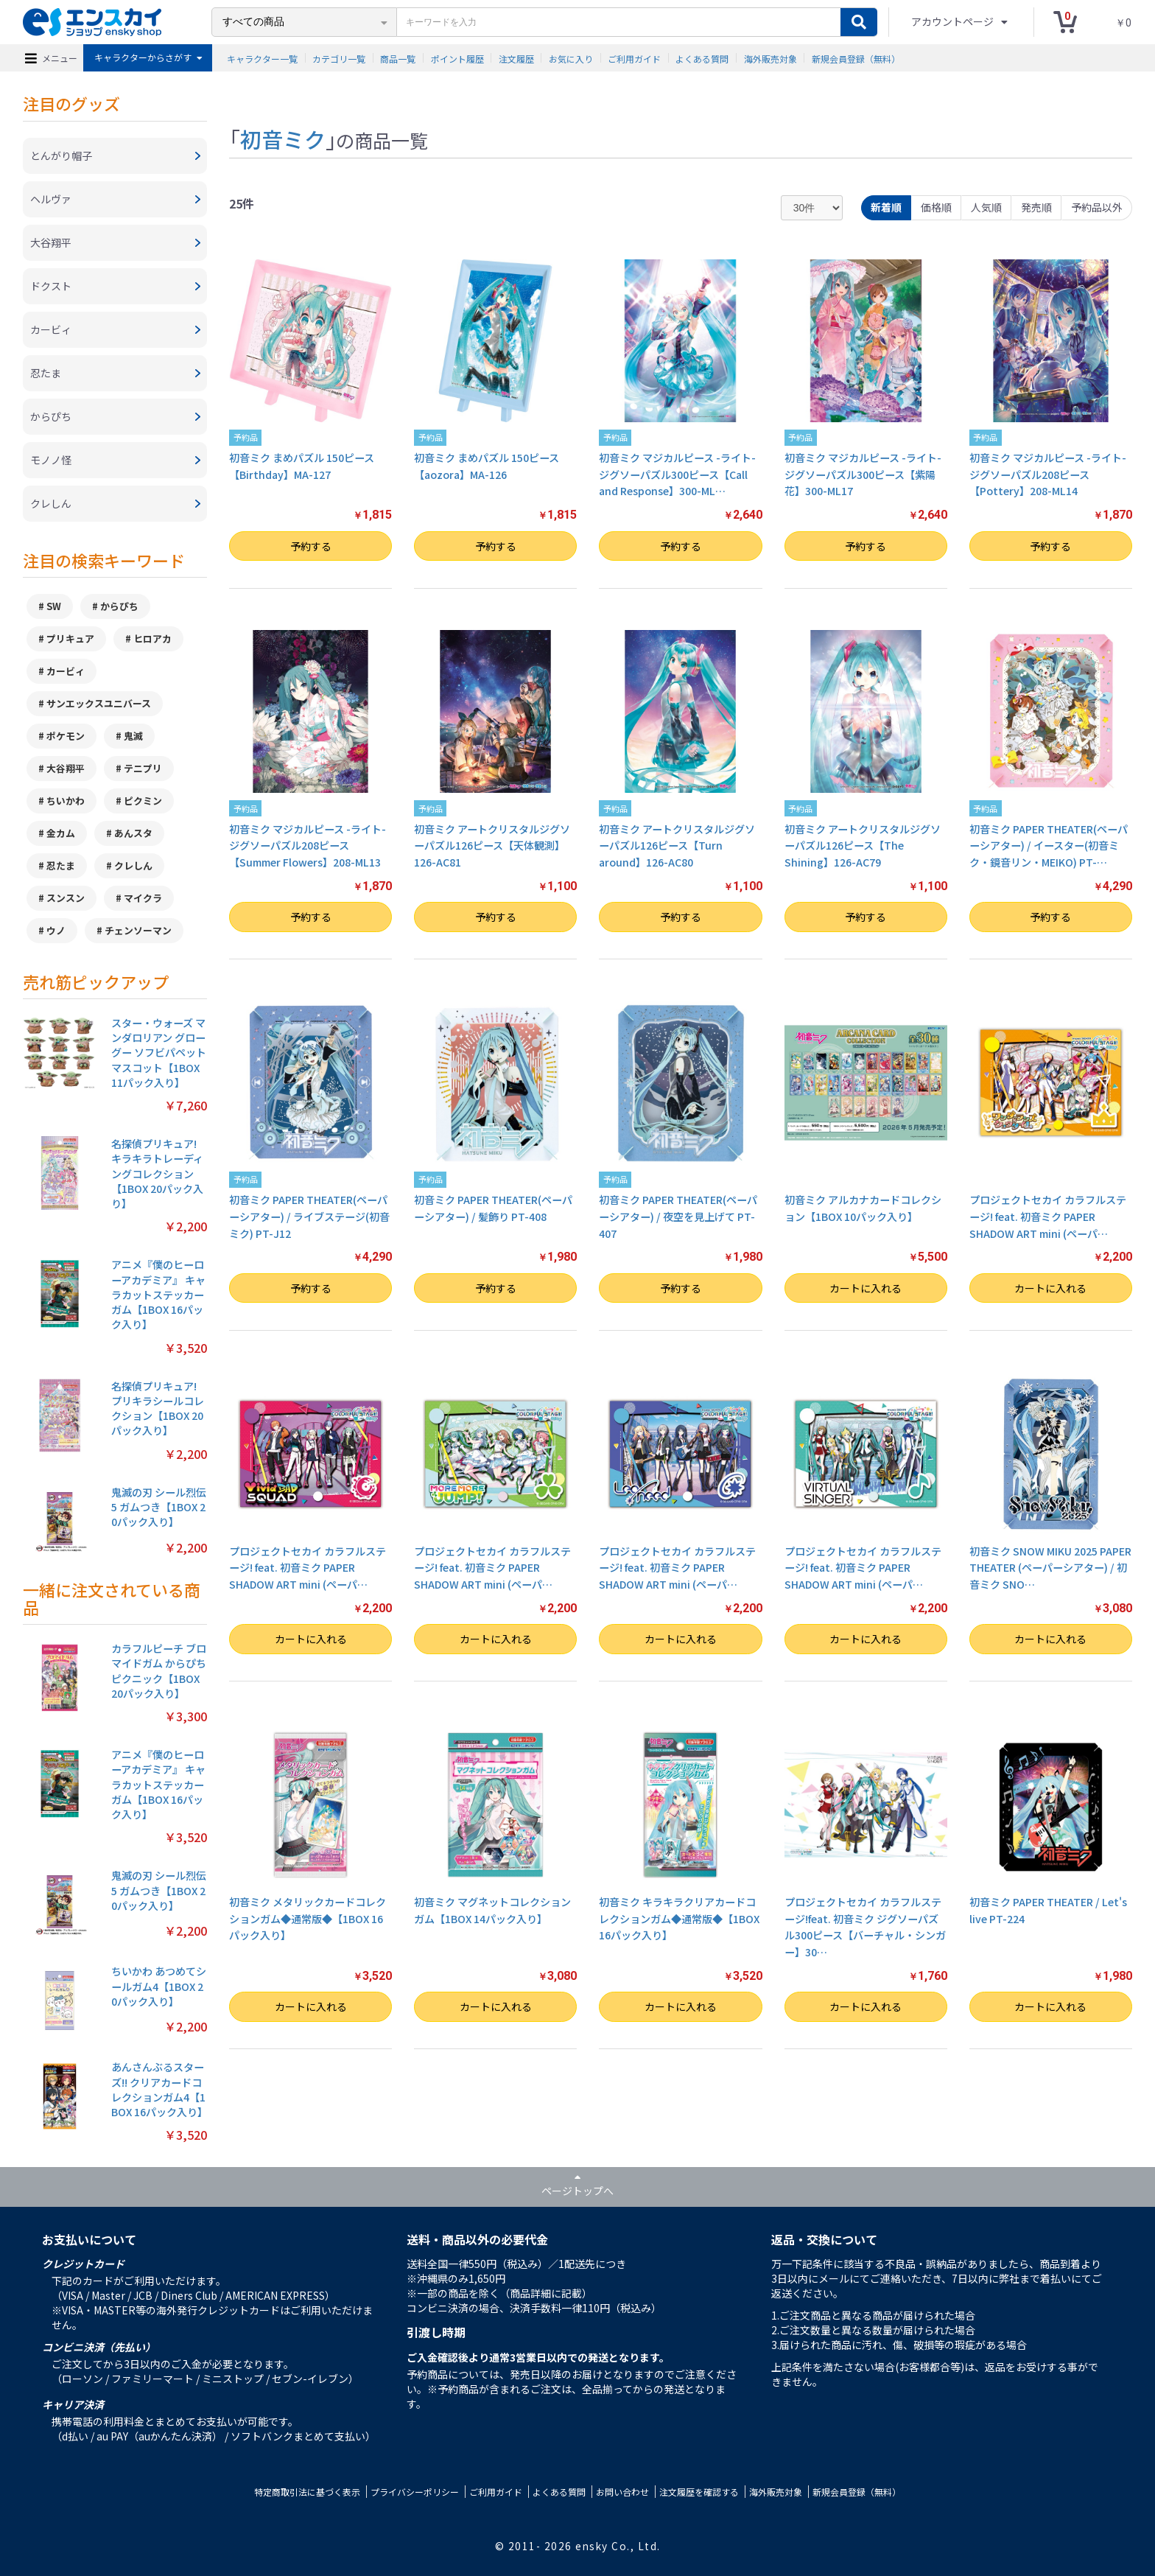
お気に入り (571, 58)
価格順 (936, 207)
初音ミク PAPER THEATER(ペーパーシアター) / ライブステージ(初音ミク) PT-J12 (309, 1216)
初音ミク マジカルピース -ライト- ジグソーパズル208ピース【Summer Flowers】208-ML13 (307, 845)
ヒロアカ (152, 638)
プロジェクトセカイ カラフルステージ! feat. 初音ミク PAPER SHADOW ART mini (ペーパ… (1047, 1216)
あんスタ (133, 833)
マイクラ (143, 898)
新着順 (886, 207)
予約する (310, 546)
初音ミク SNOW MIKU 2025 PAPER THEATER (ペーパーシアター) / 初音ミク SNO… (1050, 1568)
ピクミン (143, 801)
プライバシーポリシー (415, 2491)
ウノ (56, 930)
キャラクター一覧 (262, 58)
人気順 (986, 207)
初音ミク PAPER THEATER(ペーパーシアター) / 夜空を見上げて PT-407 (678, 1216)
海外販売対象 (770, 58)
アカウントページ (953, 21)
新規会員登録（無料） (856, 58)
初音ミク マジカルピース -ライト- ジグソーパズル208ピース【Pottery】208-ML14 (1047, 474)
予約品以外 (1097, 207)
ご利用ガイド (634, 58)
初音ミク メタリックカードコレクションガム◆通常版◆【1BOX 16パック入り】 (307, 1918)
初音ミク (283, 138)
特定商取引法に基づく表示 (307, 2491)
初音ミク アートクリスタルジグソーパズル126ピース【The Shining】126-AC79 (862, 845)
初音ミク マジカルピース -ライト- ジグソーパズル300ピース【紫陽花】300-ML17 (862, 474)
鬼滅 (133, 736)
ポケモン (65, 736)
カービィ (65, 671)
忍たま (60, 865)
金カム (60, 833)
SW (53, 606)
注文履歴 (516, 58)
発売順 (1036, 207)
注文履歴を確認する (699, 2491)
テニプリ (143, 768)
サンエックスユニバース (98, 703)
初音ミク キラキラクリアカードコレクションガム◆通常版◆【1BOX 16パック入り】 (679, 1918)
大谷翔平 (65, 768)
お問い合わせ (622, 2491)
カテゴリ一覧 (338, 58)
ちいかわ (65, 801)
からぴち (119, 606)
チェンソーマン (138, 930)
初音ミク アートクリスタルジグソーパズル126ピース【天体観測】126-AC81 (492, 845)
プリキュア (70, 638)
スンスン (65, 898)
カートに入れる (865, 1288)
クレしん (133, 865)
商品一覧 (397, 58)
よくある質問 (702, 58)
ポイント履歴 (457, 58)
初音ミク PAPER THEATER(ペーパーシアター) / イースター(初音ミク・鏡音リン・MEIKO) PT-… (1048, 845)
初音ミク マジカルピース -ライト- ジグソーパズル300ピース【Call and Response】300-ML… (677, 474)
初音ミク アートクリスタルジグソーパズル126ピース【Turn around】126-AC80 (677, 845)
